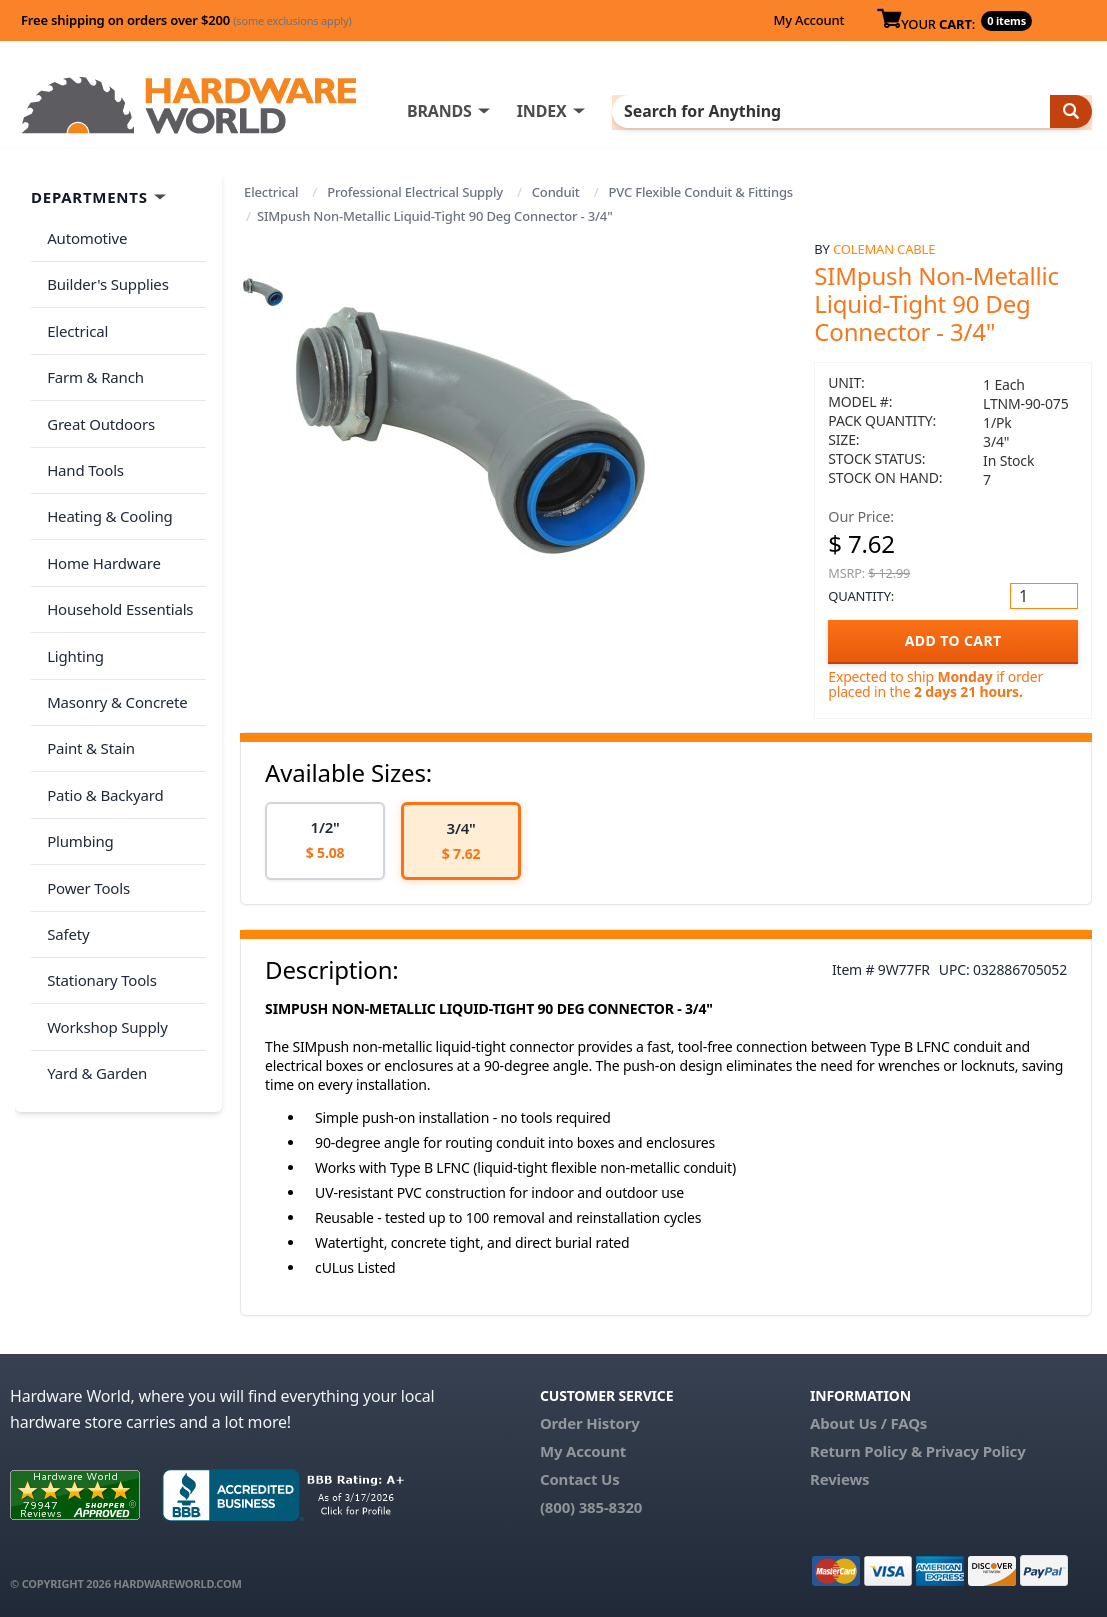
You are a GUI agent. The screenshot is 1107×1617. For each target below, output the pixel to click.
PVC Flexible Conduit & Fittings (700, 192)
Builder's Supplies (104, 274)
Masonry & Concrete (113, 630)
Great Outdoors (97, 393)
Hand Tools (81, 432)
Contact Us (580, 1479)
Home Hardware (100, 511)
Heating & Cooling (106, 472)
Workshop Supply (103, 906)
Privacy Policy (976, 1451)
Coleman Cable (884, 249)
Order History (590, 1423)
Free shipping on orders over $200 (186, 20)
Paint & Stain (87, 669)
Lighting (71, 590)
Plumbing (76, 748)
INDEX (602, 111)
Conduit (556, 192)
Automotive (83, 235)
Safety (64, 827)
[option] (325, 841)
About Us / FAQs (868, 1423)
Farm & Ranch (91, 353)
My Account (808, 20)
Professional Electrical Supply (415, 192)
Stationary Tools (98, 867)
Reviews (839, 1479)
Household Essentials (116, 551)
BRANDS (499, 111)
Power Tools (84, 788)
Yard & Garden (93, 946)
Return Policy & (866, 1451)
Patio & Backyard (101, 709)
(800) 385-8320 (591, 1507)
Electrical (271, 192)
